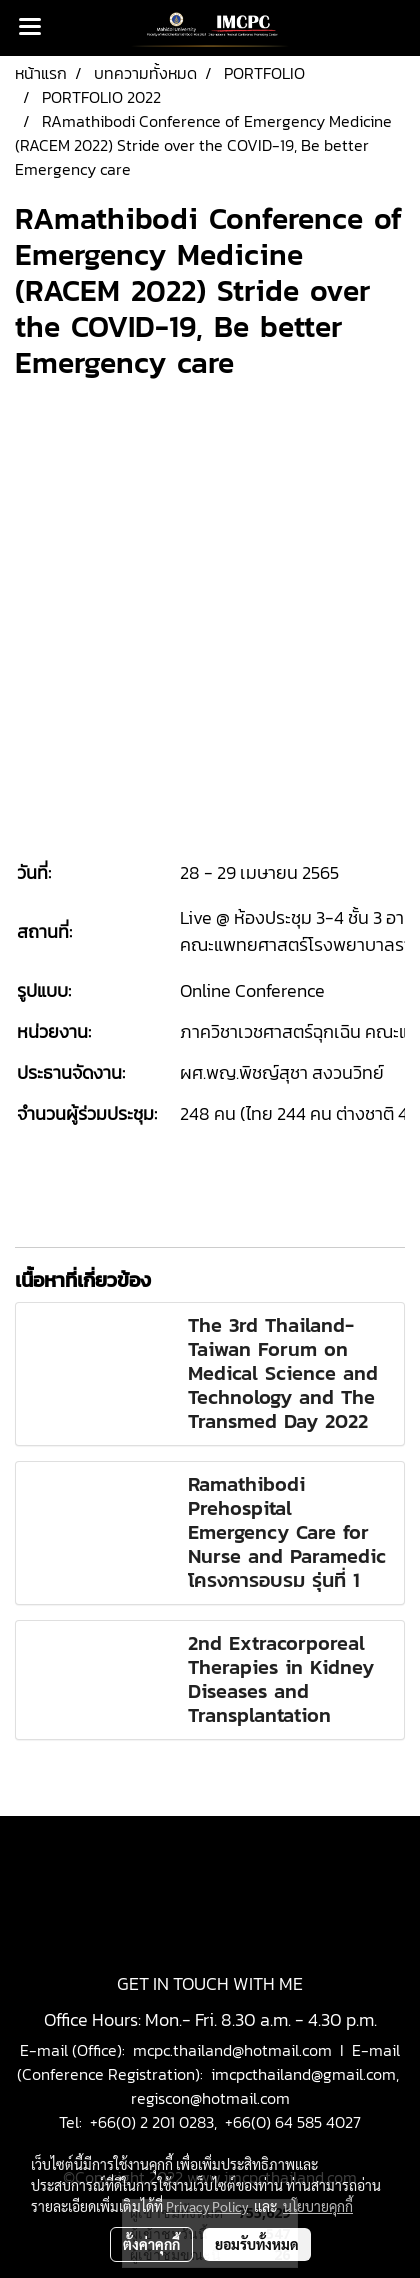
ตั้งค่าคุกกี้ (151, 2244)
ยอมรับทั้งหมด (257, 2244)
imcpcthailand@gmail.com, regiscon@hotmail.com (267, 2086)
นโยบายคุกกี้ (318, 2206)
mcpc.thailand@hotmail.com (232, 2050)
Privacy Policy (207, 2206)
